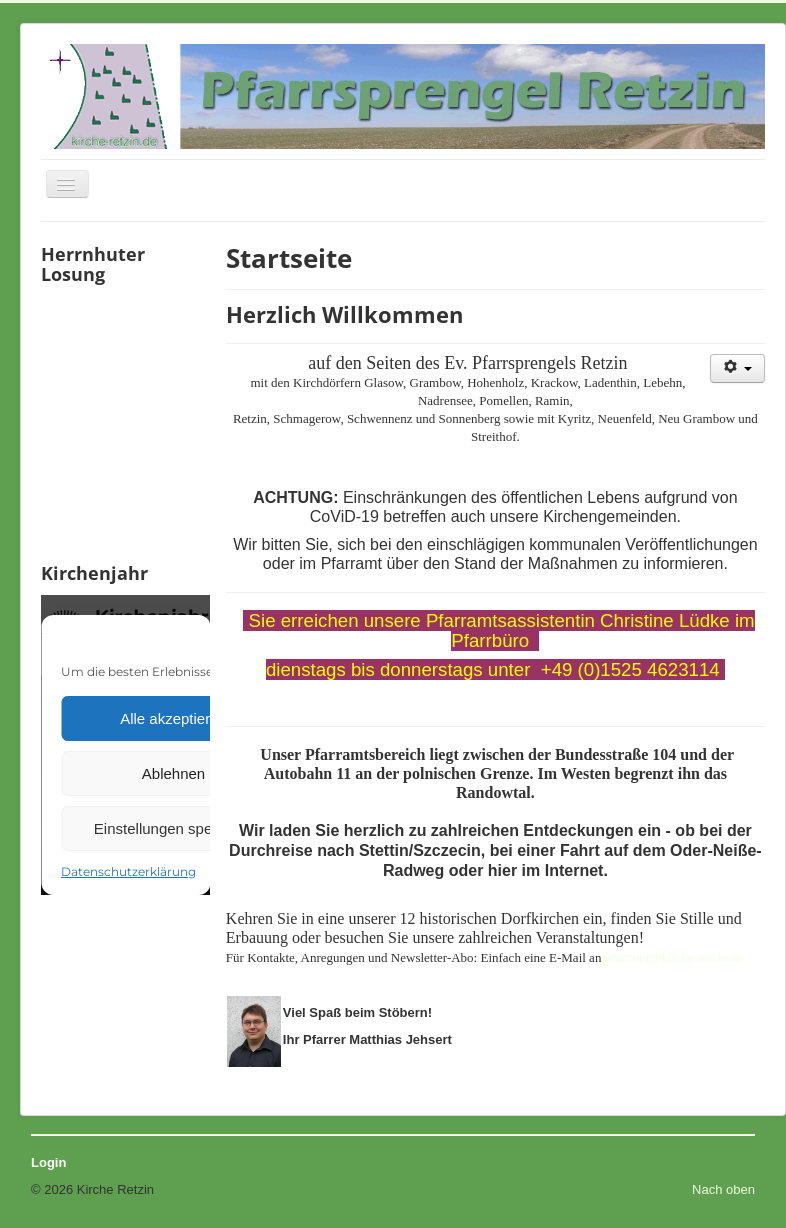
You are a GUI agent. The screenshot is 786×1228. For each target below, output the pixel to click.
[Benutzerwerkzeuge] (737, 368)
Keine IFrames (125, 421)
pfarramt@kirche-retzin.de (674, 957)
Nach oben (723, 1189)
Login (48, 1162)
